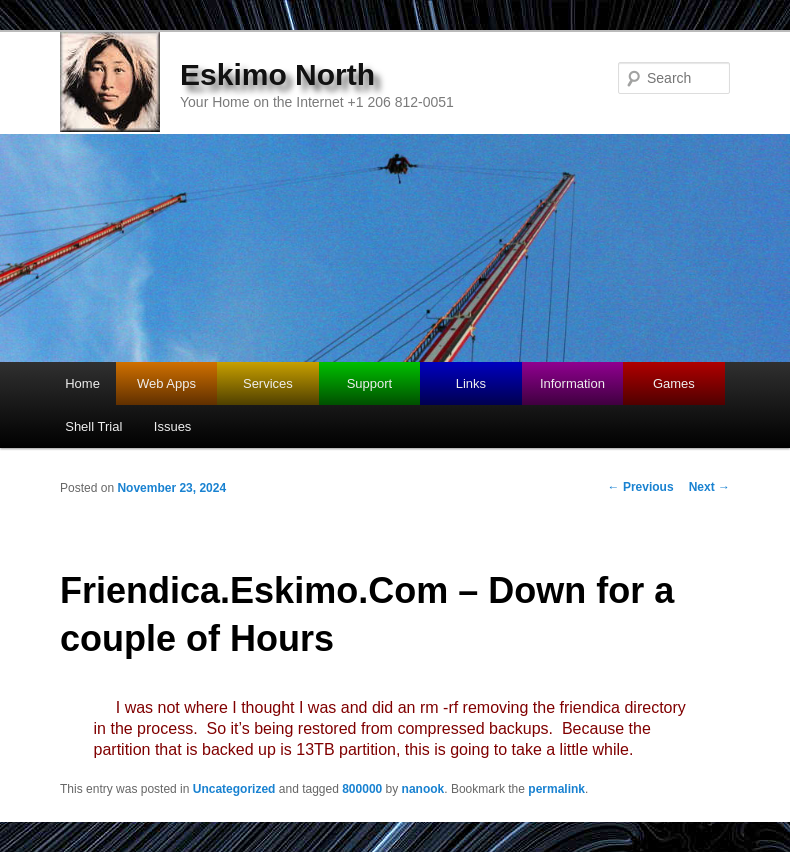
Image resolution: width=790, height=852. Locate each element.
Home (82, 383)
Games (674, 383)
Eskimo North (277, 74)
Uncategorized (234, 789)
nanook (423, 789)
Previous (641, 487)
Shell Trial (93, 426)
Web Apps (166, 383)
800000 (362, 789)
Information (572, 383)
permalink (556, 789)
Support (370, 383)
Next (709, 487)
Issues (173, 426)
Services (268, 383)
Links (471, 383)
